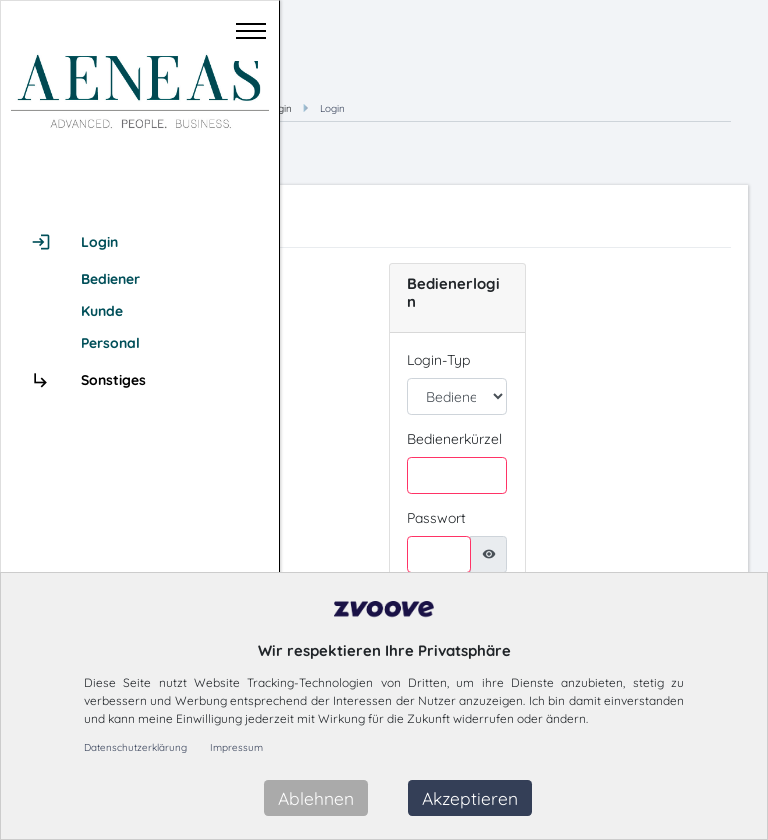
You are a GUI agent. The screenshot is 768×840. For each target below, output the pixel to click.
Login (551, 108)
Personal (110, 343)
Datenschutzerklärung (135, 747)
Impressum (236, 747)
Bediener (110, 279)
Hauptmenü (430, 108)
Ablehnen (316, 798)
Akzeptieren (470, 798)
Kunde (102, 311)
